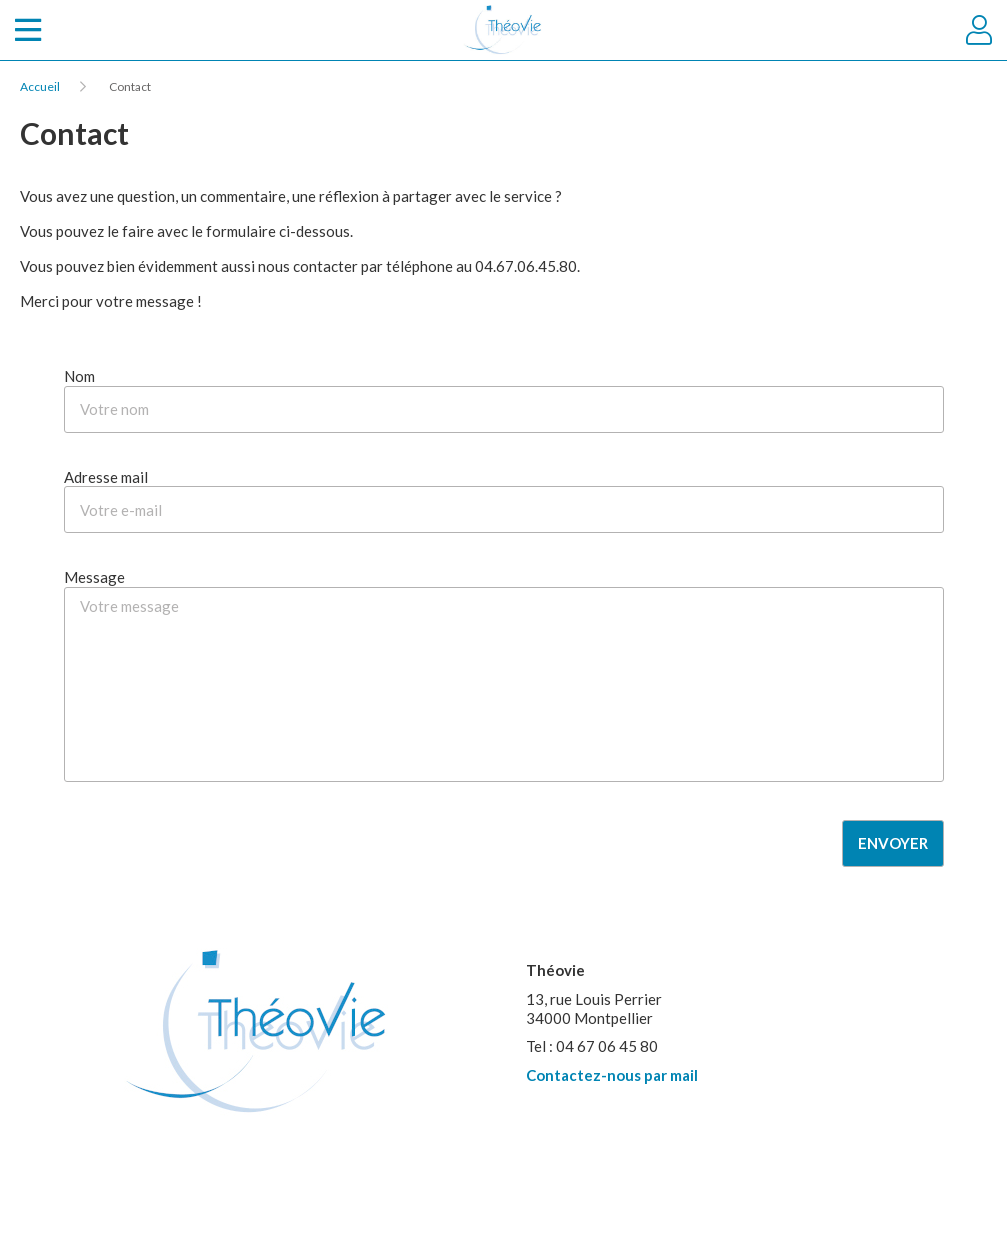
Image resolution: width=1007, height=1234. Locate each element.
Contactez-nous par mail (612, 1075)
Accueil (40, 86)
